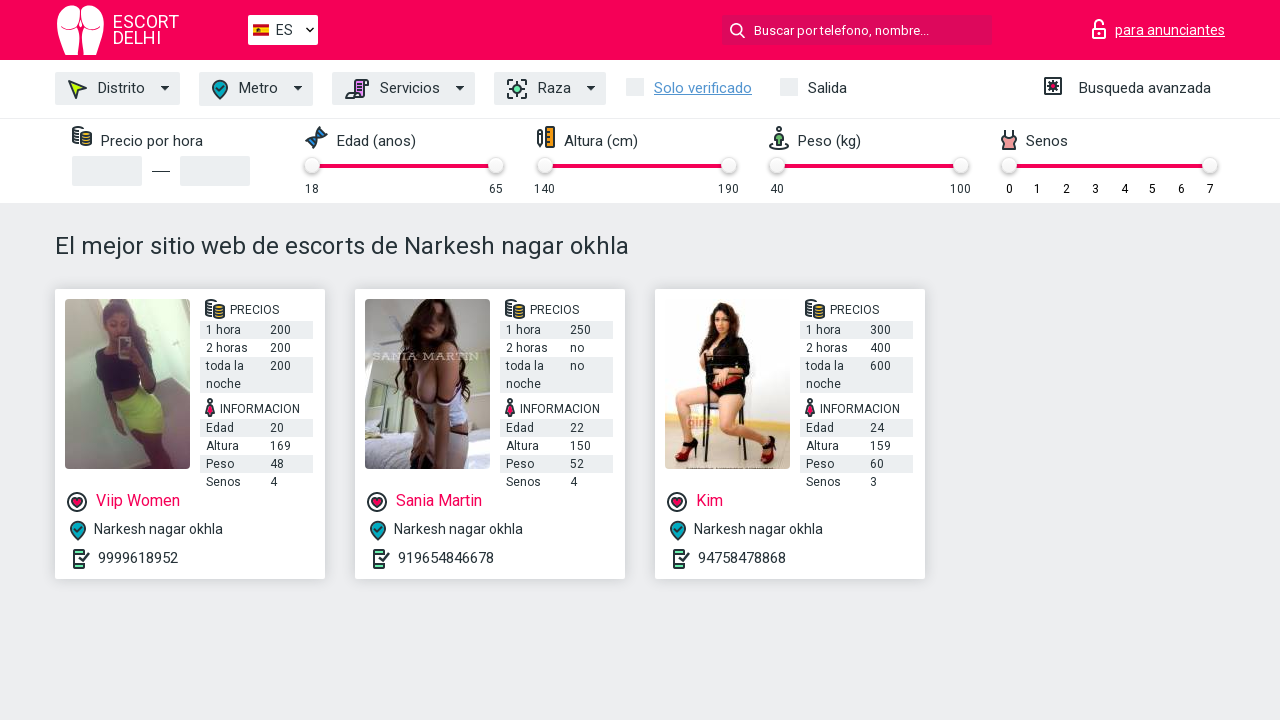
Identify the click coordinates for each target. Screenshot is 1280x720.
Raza (539, 89)
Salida (827, 88)
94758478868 (742, 558)
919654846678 (446, 558)
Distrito (106, 89)
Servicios (392, 89)
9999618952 (138, 558)
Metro (245, 89)
